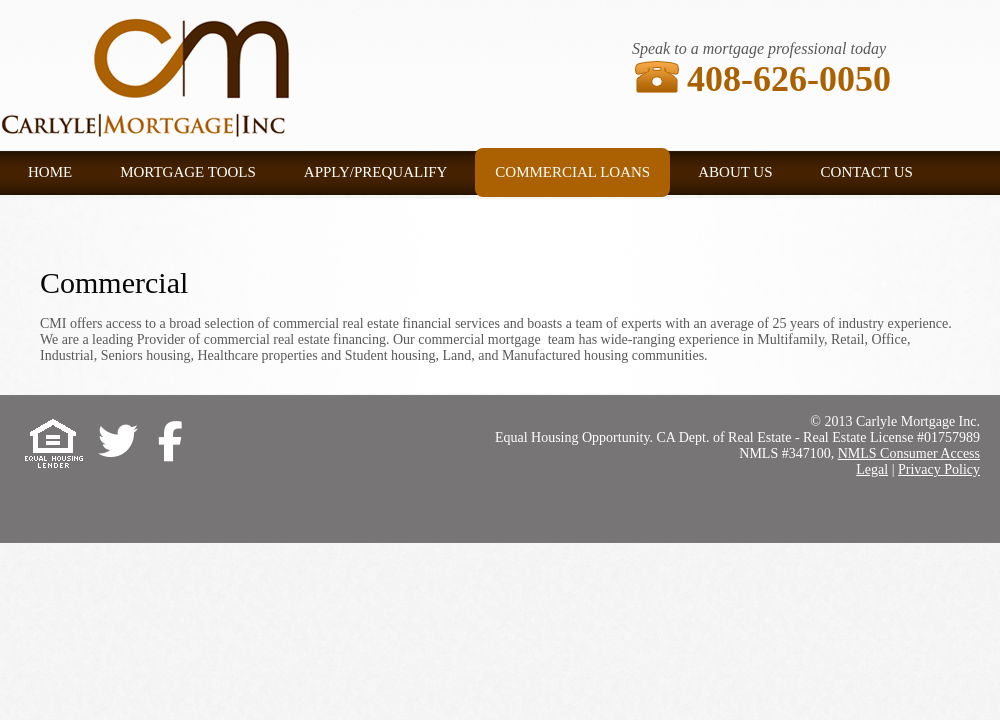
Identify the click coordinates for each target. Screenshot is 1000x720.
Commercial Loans (572, 172)
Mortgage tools (188, 172)
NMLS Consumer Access (909, 453)
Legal (872, 469)
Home (50, 172)
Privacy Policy (939, 469)
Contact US (867, 172)
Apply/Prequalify (376, 172)
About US (735, 172)
